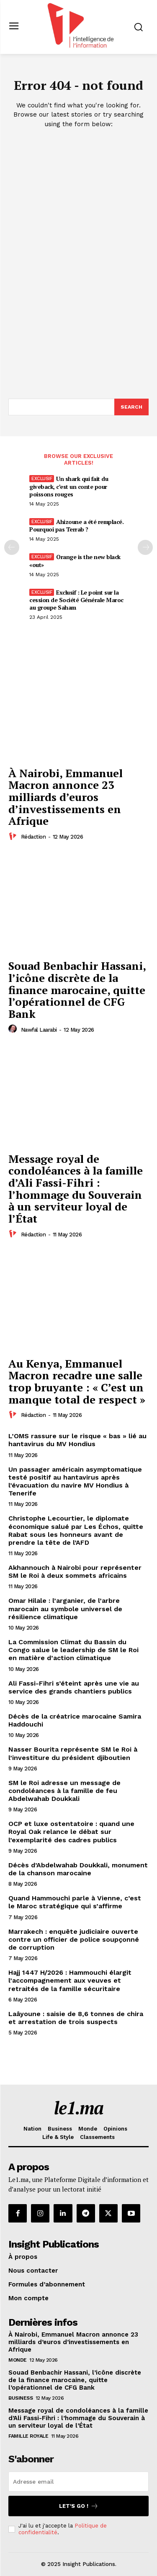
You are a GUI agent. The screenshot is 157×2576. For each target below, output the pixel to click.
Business (20, 2398)
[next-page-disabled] (145, 547)
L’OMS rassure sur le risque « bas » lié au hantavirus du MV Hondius (77, 1440)
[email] (78, 2482)
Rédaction (33, 837)
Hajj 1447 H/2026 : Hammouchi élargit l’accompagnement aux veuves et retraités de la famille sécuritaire (69, 1980)
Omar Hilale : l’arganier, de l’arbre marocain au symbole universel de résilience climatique (65, 1608)
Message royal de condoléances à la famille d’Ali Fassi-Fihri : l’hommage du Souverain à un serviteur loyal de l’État (75, 1189)
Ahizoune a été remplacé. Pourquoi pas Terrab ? (76, 525)
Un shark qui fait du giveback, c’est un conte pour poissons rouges (68, 486)
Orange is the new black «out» (75, 560)
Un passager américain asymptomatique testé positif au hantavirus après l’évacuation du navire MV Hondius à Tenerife (75, 1481)
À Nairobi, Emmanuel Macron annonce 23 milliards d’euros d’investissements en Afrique (65, 797)
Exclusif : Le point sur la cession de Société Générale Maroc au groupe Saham (76, 599)
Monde (17, 2360)
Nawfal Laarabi (39, 1030)
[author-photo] (13, 836)
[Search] (131, 407)
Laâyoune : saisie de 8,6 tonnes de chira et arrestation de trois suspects (75, 2018)
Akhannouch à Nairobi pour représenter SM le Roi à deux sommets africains (75, 1571)
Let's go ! (78, 2506)
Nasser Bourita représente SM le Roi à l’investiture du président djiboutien (72, 1753)
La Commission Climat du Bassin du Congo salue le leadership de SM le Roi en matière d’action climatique (73, 1650)
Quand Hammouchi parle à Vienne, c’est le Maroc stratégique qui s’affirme (74, 1902)
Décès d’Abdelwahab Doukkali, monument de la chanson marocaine (78, 1869)
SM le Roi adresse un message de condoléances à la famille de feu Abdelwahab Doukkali (64, 1791)
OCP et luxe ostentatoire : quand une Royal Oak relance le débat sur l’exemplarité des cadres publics (71, 1832)
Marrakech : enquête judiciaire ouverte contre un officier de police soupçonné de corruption (73, 1939)
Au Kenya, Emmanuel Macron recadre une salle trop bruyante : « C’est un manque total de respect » (76, 1381)
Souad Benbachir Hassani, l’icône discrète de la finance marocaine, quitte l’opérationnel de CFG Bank (77, 989)
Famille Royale (28, 2436)
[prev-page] (11, 547)
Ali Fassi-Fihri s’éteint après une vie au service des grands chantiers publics (73, 1687)
